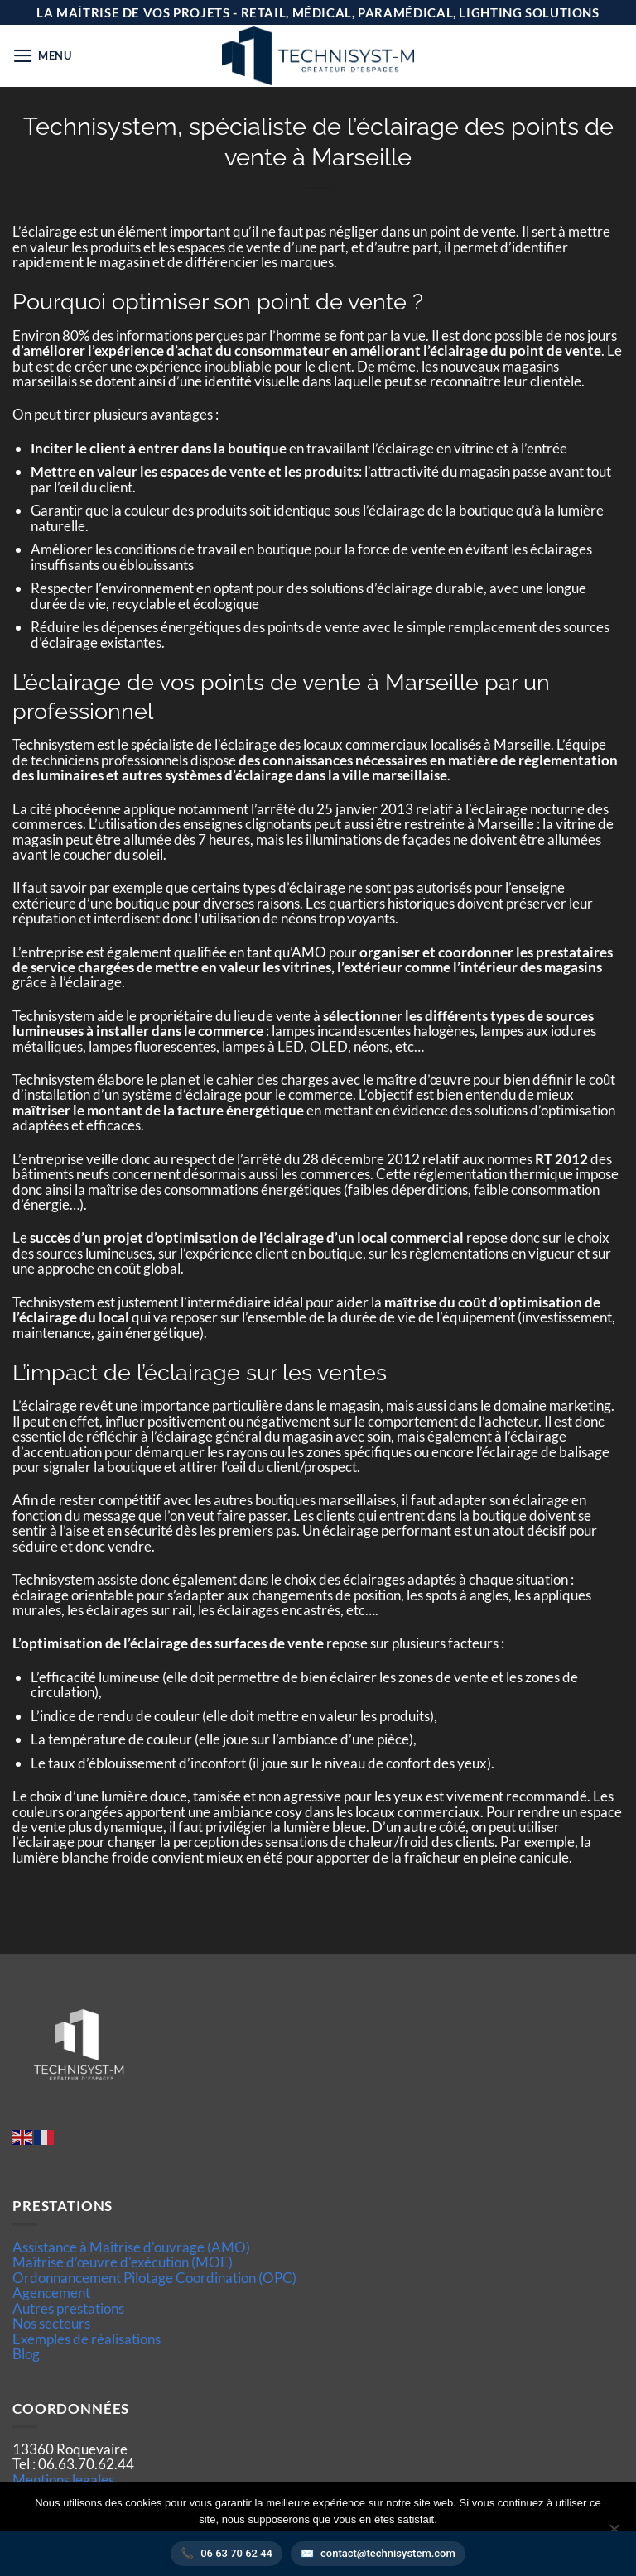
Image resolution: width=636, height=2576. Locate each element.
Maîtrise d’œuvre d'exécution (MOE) (122, 2262)
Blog (26, 2354)
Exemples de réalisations (86, 2339)
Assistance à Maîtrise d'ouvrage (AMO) (131, 2247)
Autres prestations (68, 2308)
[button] (42, 56)
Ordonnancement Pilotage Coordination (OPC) (154, 2277)
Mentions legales (63, 2479)
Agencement (51, 2292)
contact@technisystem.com (387, 2553)
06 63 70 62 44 (236, 2553)
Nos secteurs (51, 2323)
